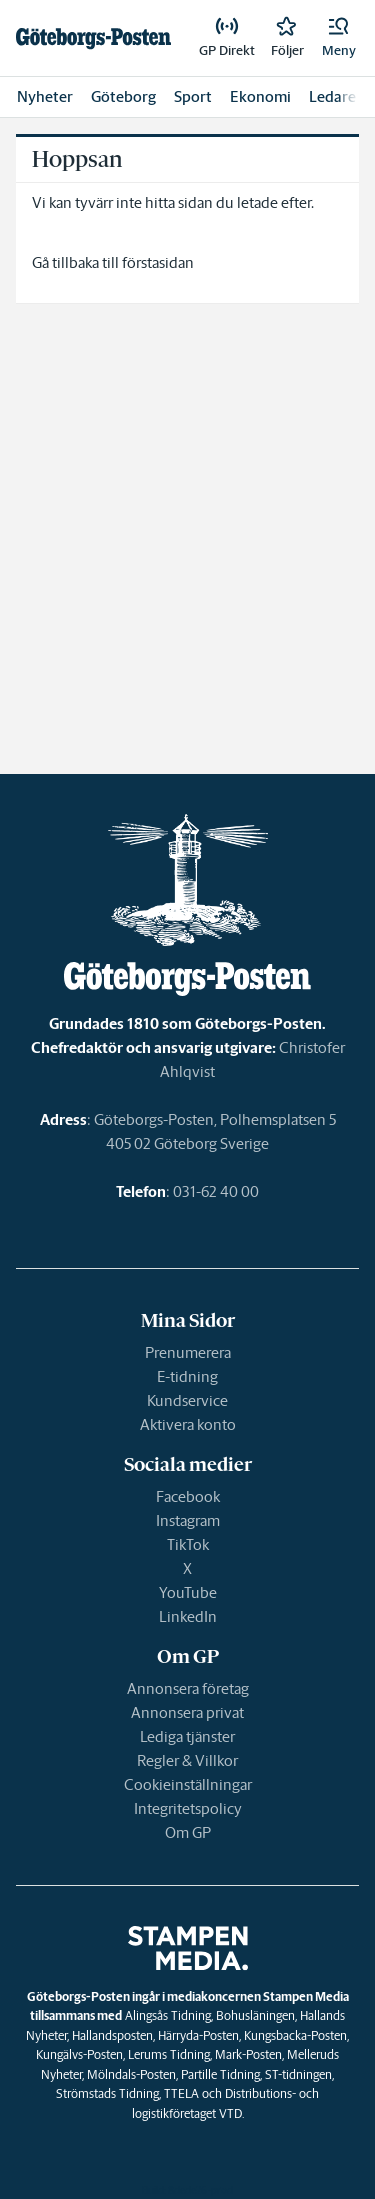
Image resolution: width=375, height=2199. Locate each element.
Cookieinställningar (188, 1784)
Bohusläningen (255, 2015)
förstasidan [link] (158, 262)
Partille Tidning (220, 2074)
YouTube (188, 1592)
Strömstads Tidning (107, 2093)
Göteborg (123, 96)
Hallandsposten (112, 2035)
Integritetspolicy (188, 1808)
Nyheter (45, 96)
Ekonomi (260, 96)
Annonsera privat (187, 1712)
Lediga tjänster (187, 1736)
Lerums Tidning (169, 2054)
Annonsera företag (188, 1688)
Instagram (188, 1520)
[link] (93, 38)
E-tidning (187, 1376)
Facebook (188, 1496)
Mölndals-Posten (131, 2074)
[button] (339, 38)
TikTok (188, 1544)
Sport (193, 96)
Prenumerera (188, 1352)
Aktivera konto (188, 1424)
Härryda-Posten (198, 2035)
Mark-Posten (248, 2054)
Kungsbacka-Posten (295, 2035)
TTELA (181, 2093)
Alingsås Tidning (168, 2015)
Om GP (188, 1832)
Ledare (332, 96)
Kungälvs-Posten (79, 2054)
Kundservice (187, 1400)
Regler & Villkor (187, 1760)
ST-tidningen (298, 2074)
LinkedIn (188, 1616)
